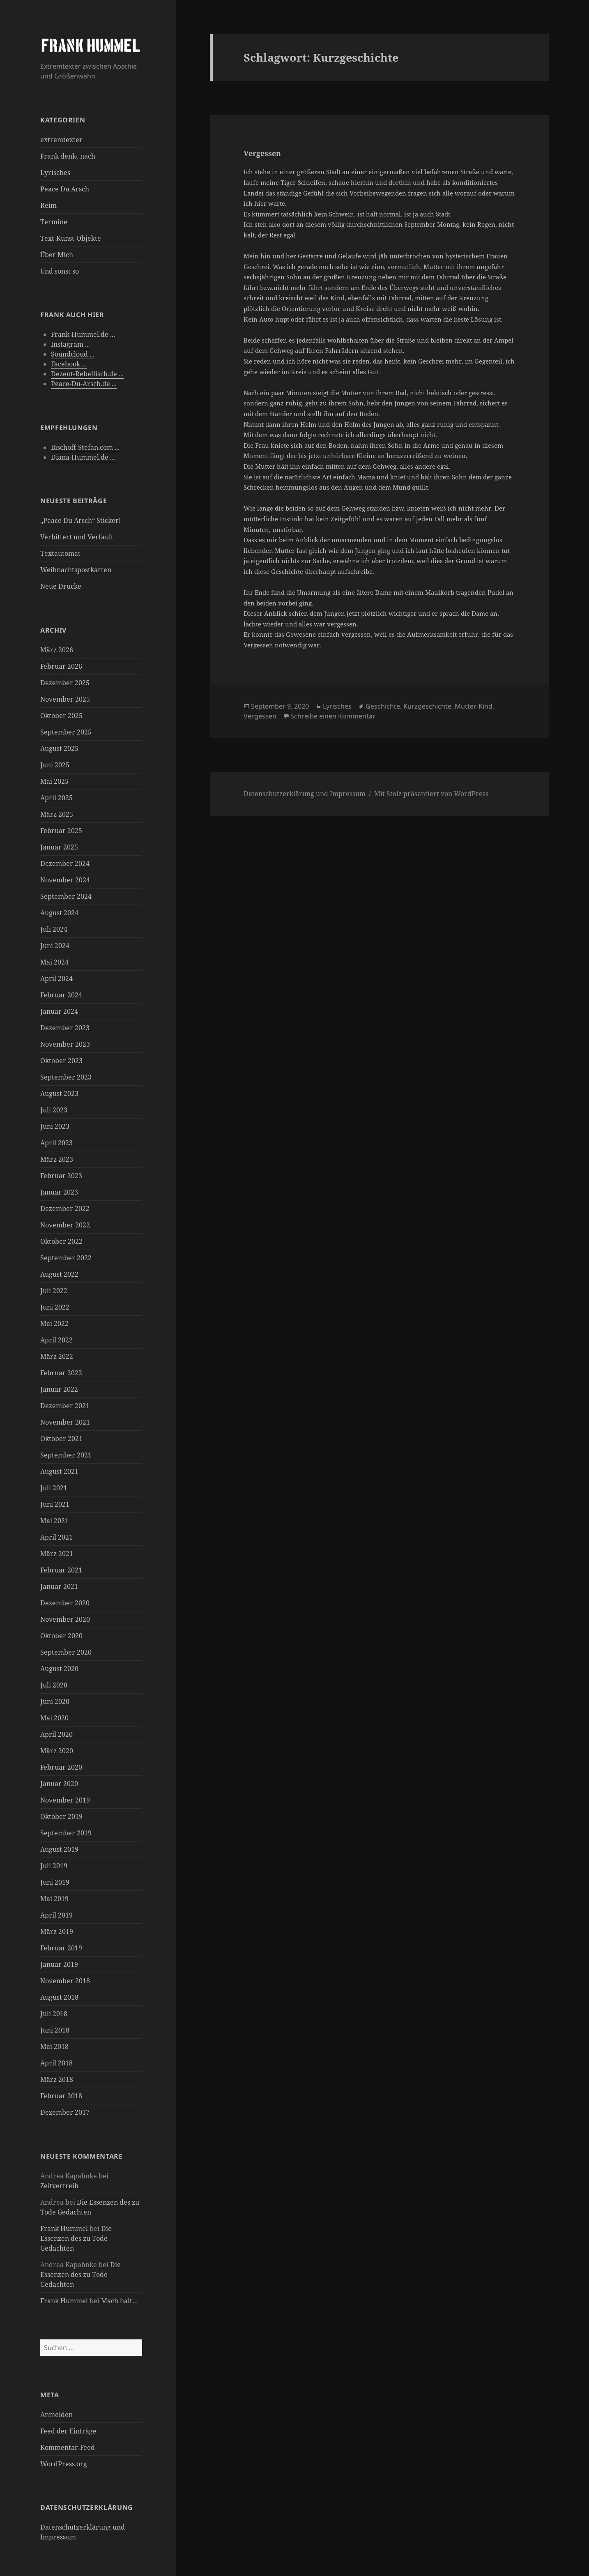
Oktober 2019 (61, 1816)
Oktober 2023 (61, 1060)
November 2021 (65, 1422)
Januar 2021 (59, 1586)
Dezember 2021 (65, 1405)
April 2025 (56, 797)
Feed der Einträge (68, 2431)
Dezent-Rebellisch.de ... (87, 373)
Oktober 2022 (61, 1241)
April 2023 (56, 1142)
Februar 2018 (61, 2095)
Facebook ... (69, 363)
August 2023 (59, 1093)
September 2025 (66, 732)
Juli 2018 (53, 2013)
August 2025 (59, 748)
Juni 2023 (54, 1126)
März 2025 (56, 814)
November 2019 (65, 1800)
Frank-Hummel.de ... (83, 334)
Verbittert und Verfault (76, 536)
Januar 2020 (59, 1783)
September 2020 (66, 1652)
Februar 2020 (61, 1767)
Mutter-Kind (473, 706)
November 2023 (65, 1044)
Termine (53, 221)
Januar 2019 (59, 1964)
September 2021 (66, 1455)
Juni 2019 (54, 1882)
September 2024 (66, 896)
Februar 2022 (61, 1372)
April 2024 (56, 978)
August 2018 (59, 1997)
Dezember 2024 (65, 863)
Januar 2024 (59, 1011)
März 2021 (56, 1553)
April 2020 (56, 1734)
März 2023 (56, 1159)
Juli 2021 (53, 1487)
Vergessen (262, 153)
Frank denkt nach (67, 156)
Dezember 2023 (65, 1027)
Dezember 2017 (65, 2112)
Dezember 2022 (65, 1208)
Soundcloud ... (72, 354)
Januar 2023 (59, 1192)
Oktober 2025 (61, 715)
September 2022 (66, 1257)
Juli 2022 (53, 1290)
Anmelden (56, 2414)
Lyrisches (55, 172)
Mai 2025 (54, 781)
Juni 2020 (54, 1701)
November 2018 (65, 1980)
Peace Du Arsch (64, 188)
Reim (48, 205)
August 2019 (59, 1849)
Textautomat (60, 553)
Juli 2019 (53, 1865)
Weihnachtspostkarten (75, 569)
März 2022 (56, 1356)
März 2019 (56, 1931)
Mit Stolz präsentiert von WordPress (431, 793)
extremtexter (61, 139)
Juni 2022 (54, 1307)
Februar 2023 (61, 1175)
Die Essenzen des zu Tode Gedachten (76, 2238)
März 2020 (56, 1750)
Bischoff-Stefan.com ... (85, 447)
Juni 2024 (54, 945)
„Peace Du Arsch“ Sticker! (80, 520)
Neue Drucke (60, 586)
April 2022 (56, 1339)
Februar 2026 (61, 666)
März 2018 (56, 2079)
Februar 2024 (61, 994)
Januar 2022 (59, 1389)
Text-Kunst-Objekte (70, 238)
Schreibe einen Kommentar (332, 716)
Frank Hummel (64, 2228)
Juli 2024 (53, 929)
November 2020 (65, 1619)
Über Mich (56, 254)
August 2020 (59, 1668)
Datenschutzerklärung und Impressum (305, 793)
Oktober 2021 (61, 1438)
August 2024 (59, 912)
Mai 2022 (54, 1323)
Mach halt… (119, 2300)
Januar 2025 (59, 847)
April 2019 (56, 1915)
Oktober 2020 (61, 1635)
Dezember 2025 (65, 682)
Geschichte (383, 706)
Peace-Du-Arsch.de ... (84, 383)
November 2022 (65, 1224)
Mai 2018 (54, 2046)
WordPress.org (63, 2463)
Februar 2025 (61, 830)
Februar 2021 (61, 1570)
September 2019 (66, 1832)
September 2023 (66, 1077)
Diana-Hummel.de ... (83, 457)
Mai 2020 (54, 1717)
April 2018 (56, 2062)
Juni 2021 (54, 1504)
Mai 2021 (54, 1520)
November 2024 (65, 879)
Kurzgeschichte (427, 706)
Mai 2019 (54, 1898)
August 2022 (59, 1274)
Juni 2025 (54, 764)
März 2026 (56, 649)
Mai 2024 (54, 962)
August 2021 (59, 1471)
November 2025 (65, 699)
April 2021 (56, 1537)
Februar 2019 (61, 1947)
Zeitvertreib (59, 2185)
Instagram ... (70, 344)
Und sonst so (59, 271)
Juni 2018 (54, 2030)
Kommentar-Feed (67, 2447)
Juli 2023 (53, 1109)
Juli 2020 (53, 1685)
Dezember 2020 (65, 1602)
